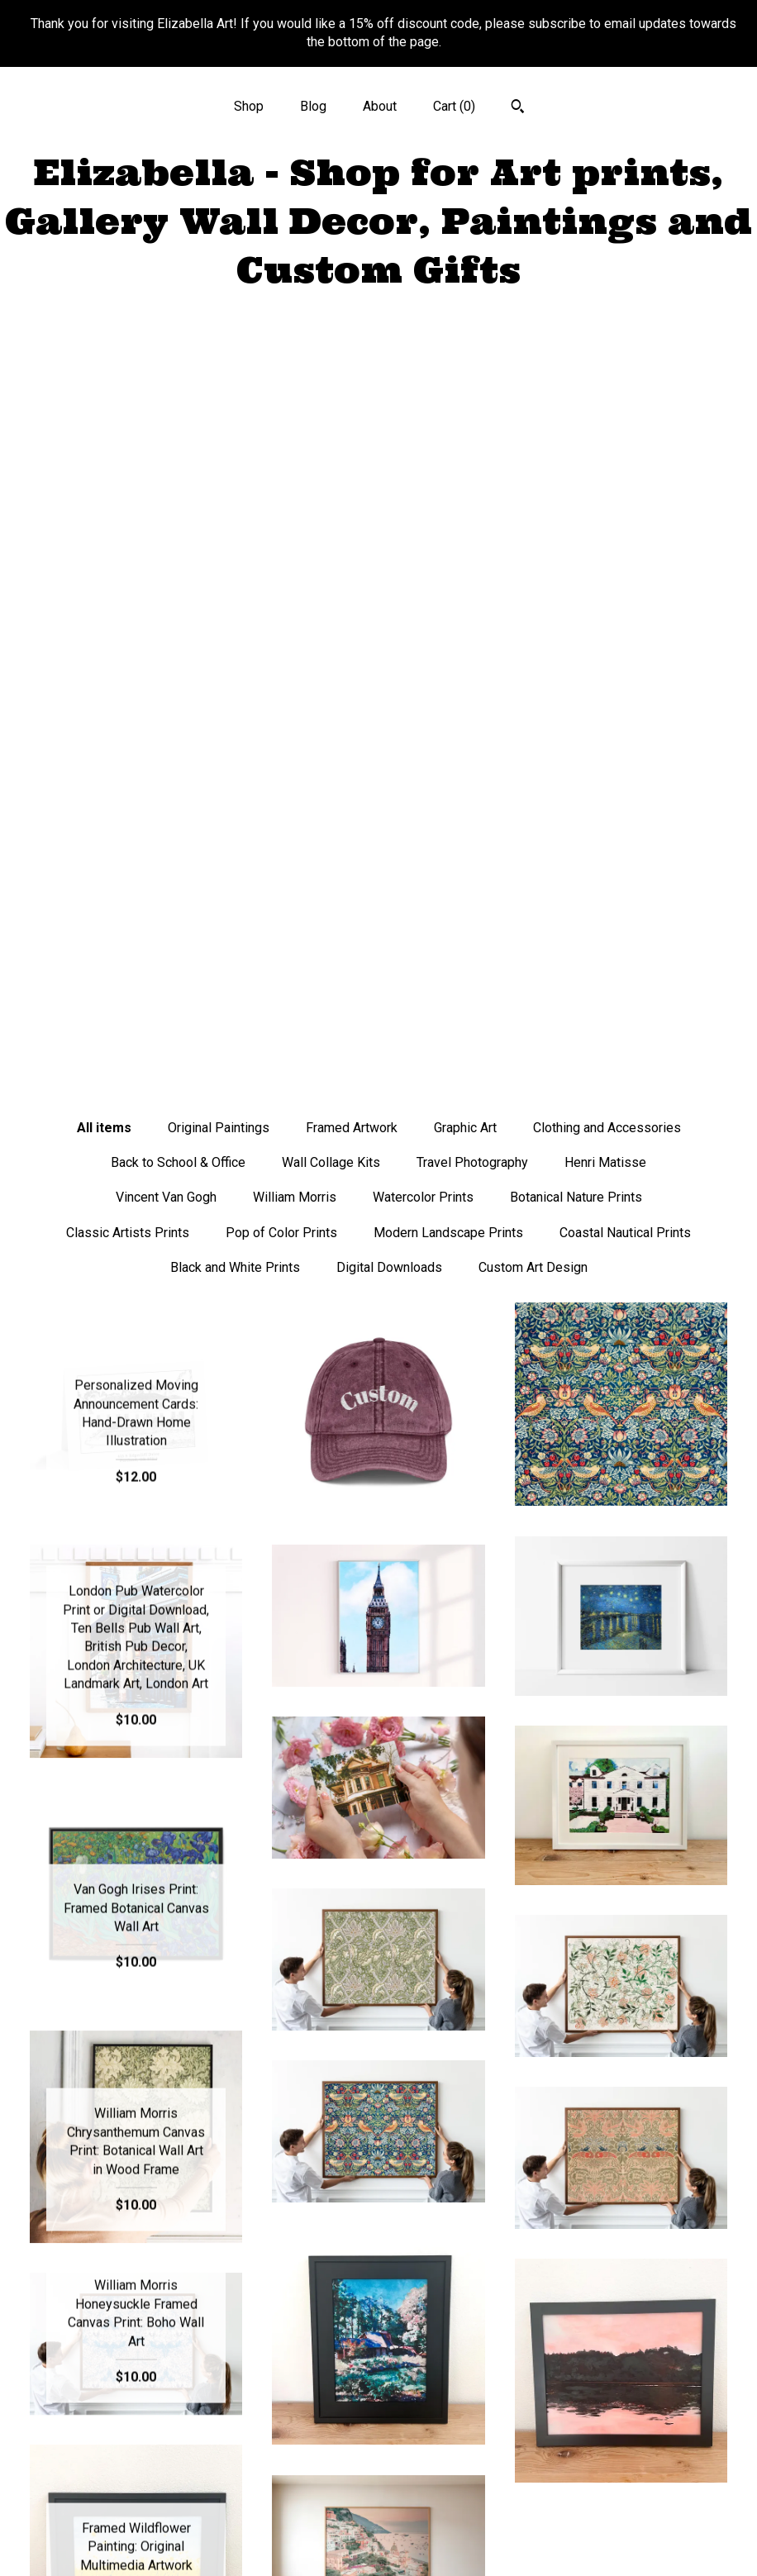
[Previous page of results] (230, 2187)
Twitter (378, 2461)
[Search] (518, 108)
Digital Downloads (389, 515)
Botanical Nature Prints (576, 445)
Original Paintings (218, 375)
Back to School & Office (178, 410)
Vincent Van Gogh (166, 445)
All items (104, 375)
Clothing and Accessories (607, 375)
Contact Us (136, 2542)
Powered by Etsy (620, 2525)
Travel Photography (472, 410)
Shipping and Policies (136, 2515)
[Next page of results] (529, 2187)
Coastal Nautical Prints (625, 480)
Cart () (454, 106)
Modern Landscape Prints (448, 480)
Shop (249, 106)
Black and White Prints (235, 515)
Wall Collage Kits (331, 410)
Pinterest (378, 2488)
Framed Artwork (352, 375)
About (380, 106)
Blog (313, 106)
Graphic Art (465, 375)
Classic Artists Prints (127, 480)
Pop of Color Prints (281, 480)
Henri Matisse (605, 410)
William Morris (294, 445)
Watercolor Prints (423, 445)
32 (464, 2187)
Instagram (378, 2434)
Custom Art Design (533, 515)
